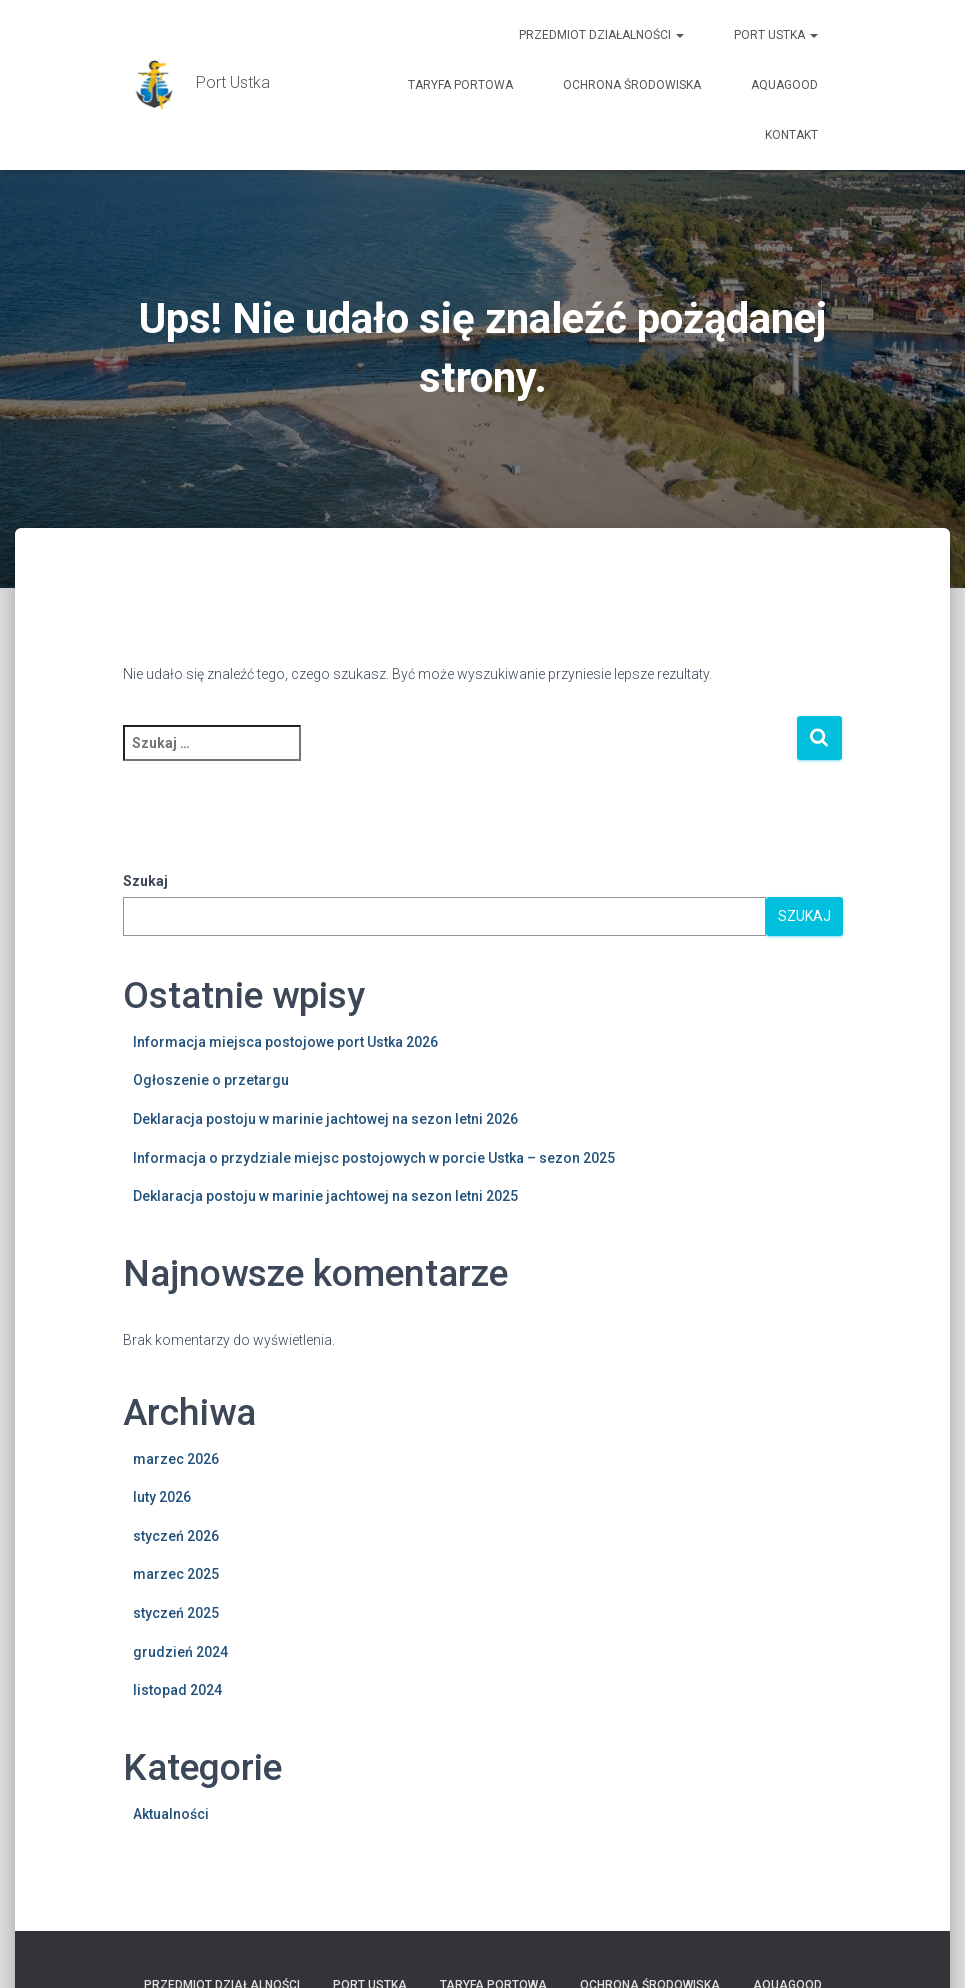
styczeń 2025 (176, 1613)
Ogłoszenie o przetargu (211, 1080)
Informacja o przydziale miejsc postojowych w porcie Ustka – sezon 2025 (374, 1158)
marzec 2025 (176, 1574)
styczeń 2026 (176, 1536)
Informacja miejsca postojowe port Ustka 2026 (285, 1042)
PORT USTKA (776, 35)
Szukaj (145, 881)
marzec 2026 (176, 1459)
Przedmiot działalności (601, 35)
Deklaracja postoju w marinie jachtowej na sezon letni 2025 (325, 1196)
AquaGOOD (784, 85)
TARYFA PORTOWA (460, 85)
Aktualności (171, 1814)
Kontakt (791, 135)
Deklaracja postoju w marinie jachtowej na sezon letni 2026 (325, 1119)
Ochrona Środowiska (632, 85)
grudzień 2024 (180, 1652)
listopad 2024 (177, 1690)
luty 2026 (162, 1497)
